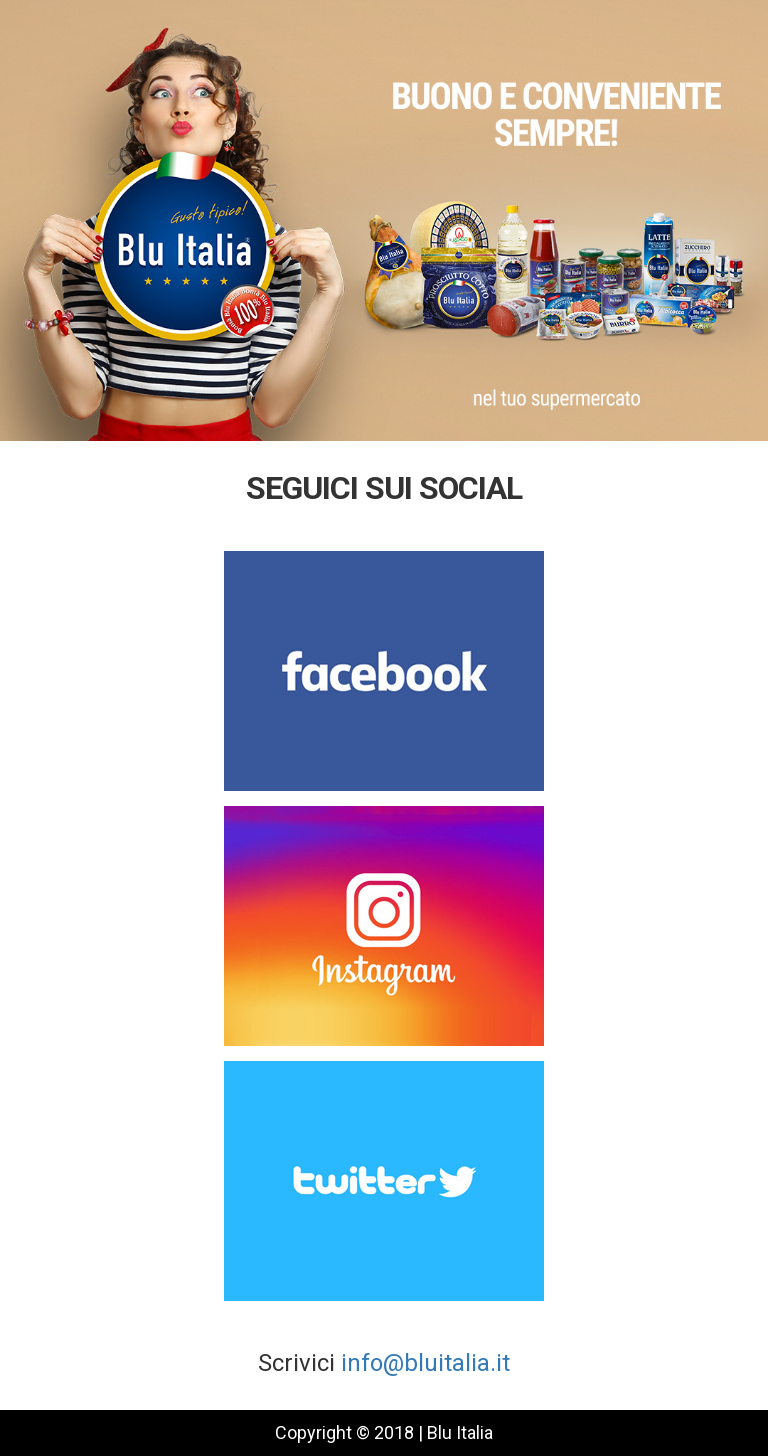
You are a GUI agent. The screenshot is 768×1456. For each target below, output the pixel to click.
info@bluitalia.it (425, 1363)
